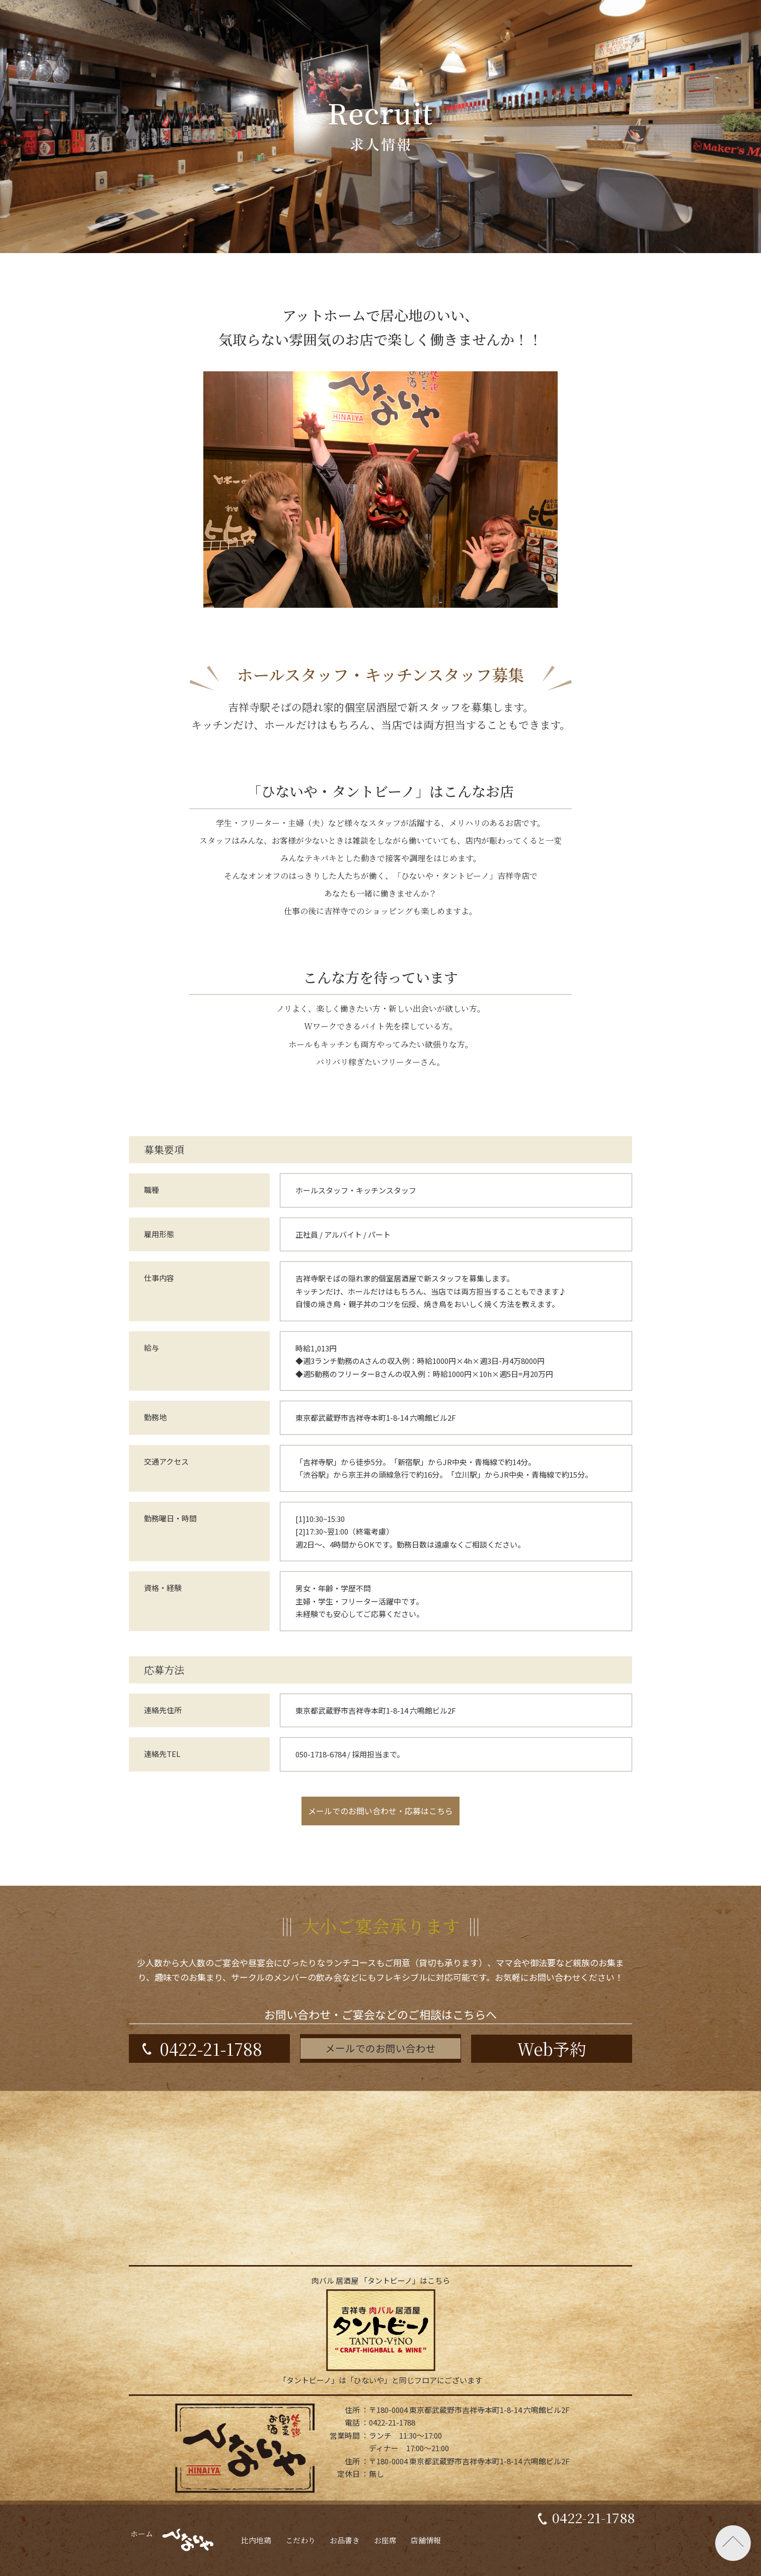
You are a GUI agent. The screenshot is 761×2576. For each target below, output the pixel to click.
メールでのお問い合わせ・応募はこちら (380, 1811)
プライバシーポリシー (477, 2515)
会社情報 (326, 2515)
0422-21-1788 (593, 2559)
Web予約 (551, 2048)
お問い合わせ (390, 2515)
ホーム (129, 2560)
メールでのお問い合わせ (380, 2048)
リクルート (264, 2515)
